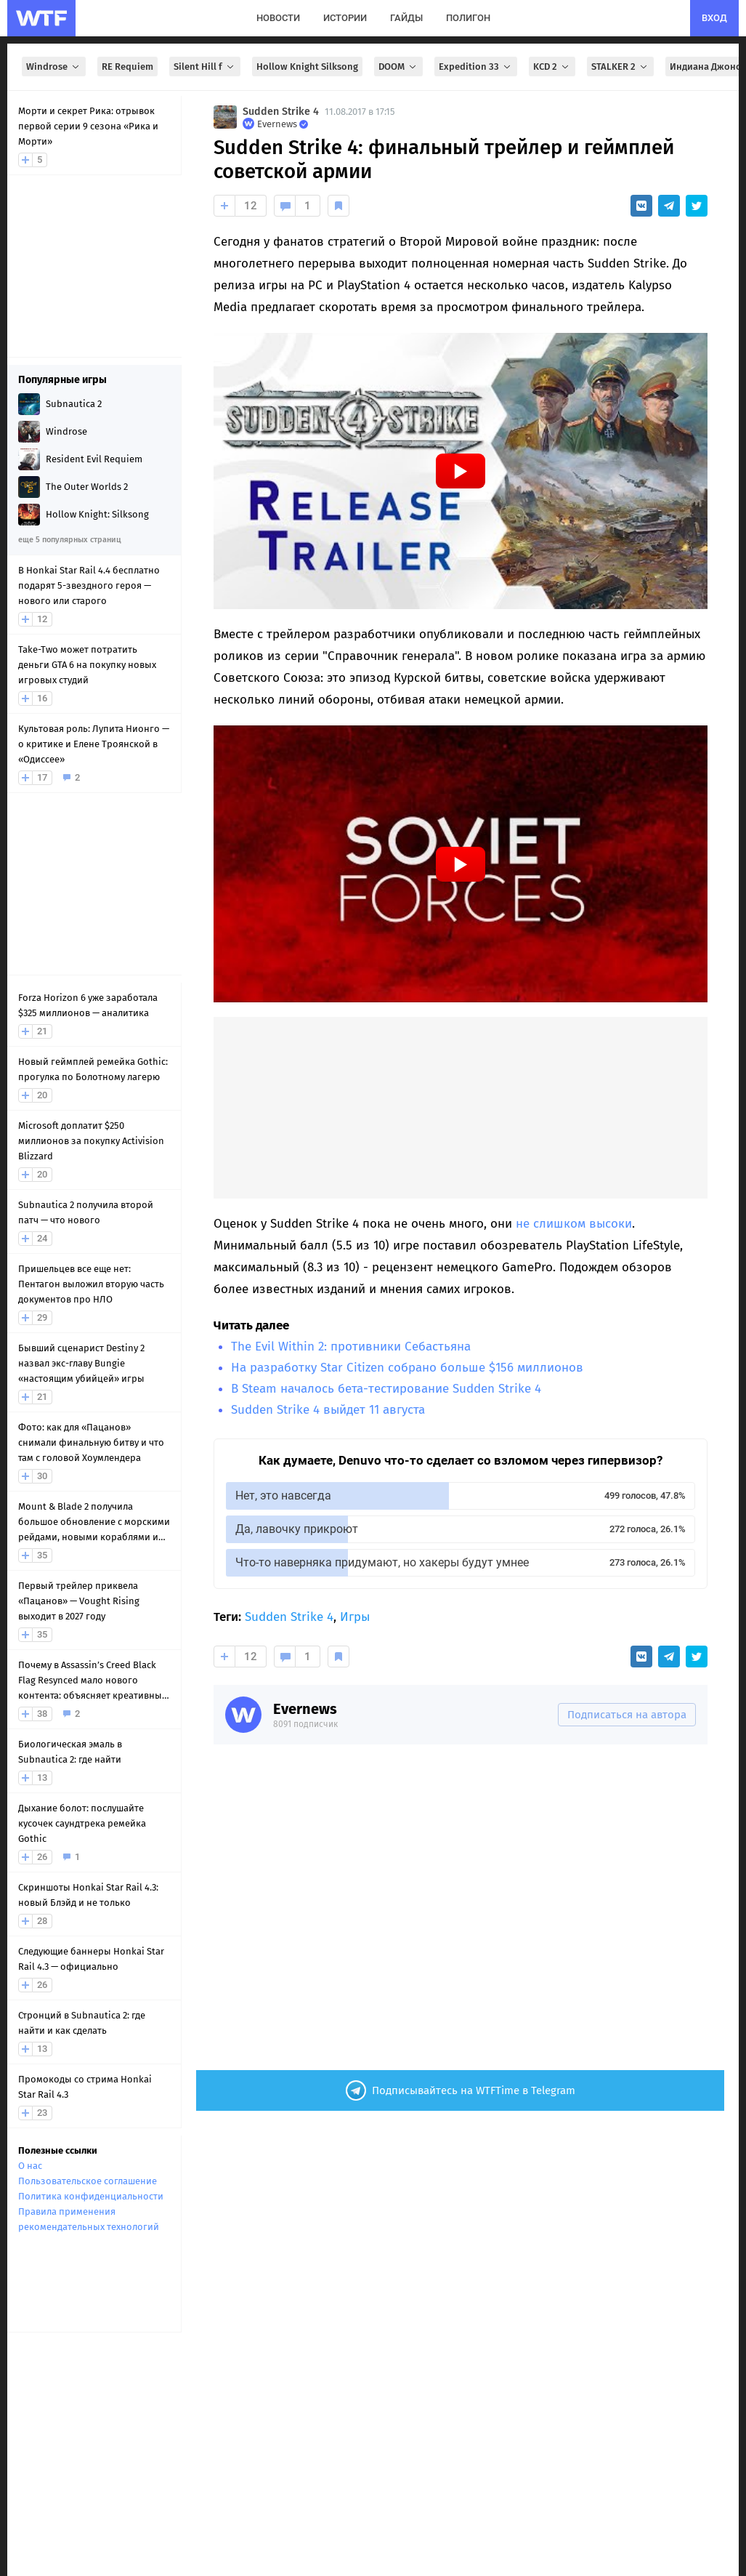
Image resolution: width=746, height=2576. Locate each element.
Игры (355, 1617)
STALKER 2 (620, 66)
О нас (30, 2165)
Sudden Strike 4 (281, 111)
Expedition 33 (476, 66)
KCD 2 (552, 66)
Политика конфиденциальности (90, 2196)
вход (714, 17)
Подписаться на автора (626, 1714)
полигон (468, 17)
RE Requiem (127, 66)
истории (345, 17)
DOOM (398, 66)
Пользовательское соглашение (87, 2180)
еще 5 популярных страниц (69, 539)
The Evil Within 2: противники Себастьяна (351, 1346)
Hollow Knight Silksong (307, 66)
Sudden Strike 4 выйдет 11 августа (328, 1409)
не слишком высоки (574, 1223)
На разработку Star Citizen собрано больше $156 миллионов (407, 1367)
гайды (406, 17)
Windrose (53, 66)
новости (278, 17)
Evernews (305, 1709)
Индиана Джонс (705, 66)
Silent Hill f (205, 66)
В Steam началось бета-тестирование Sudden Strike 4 (386, 1388)
